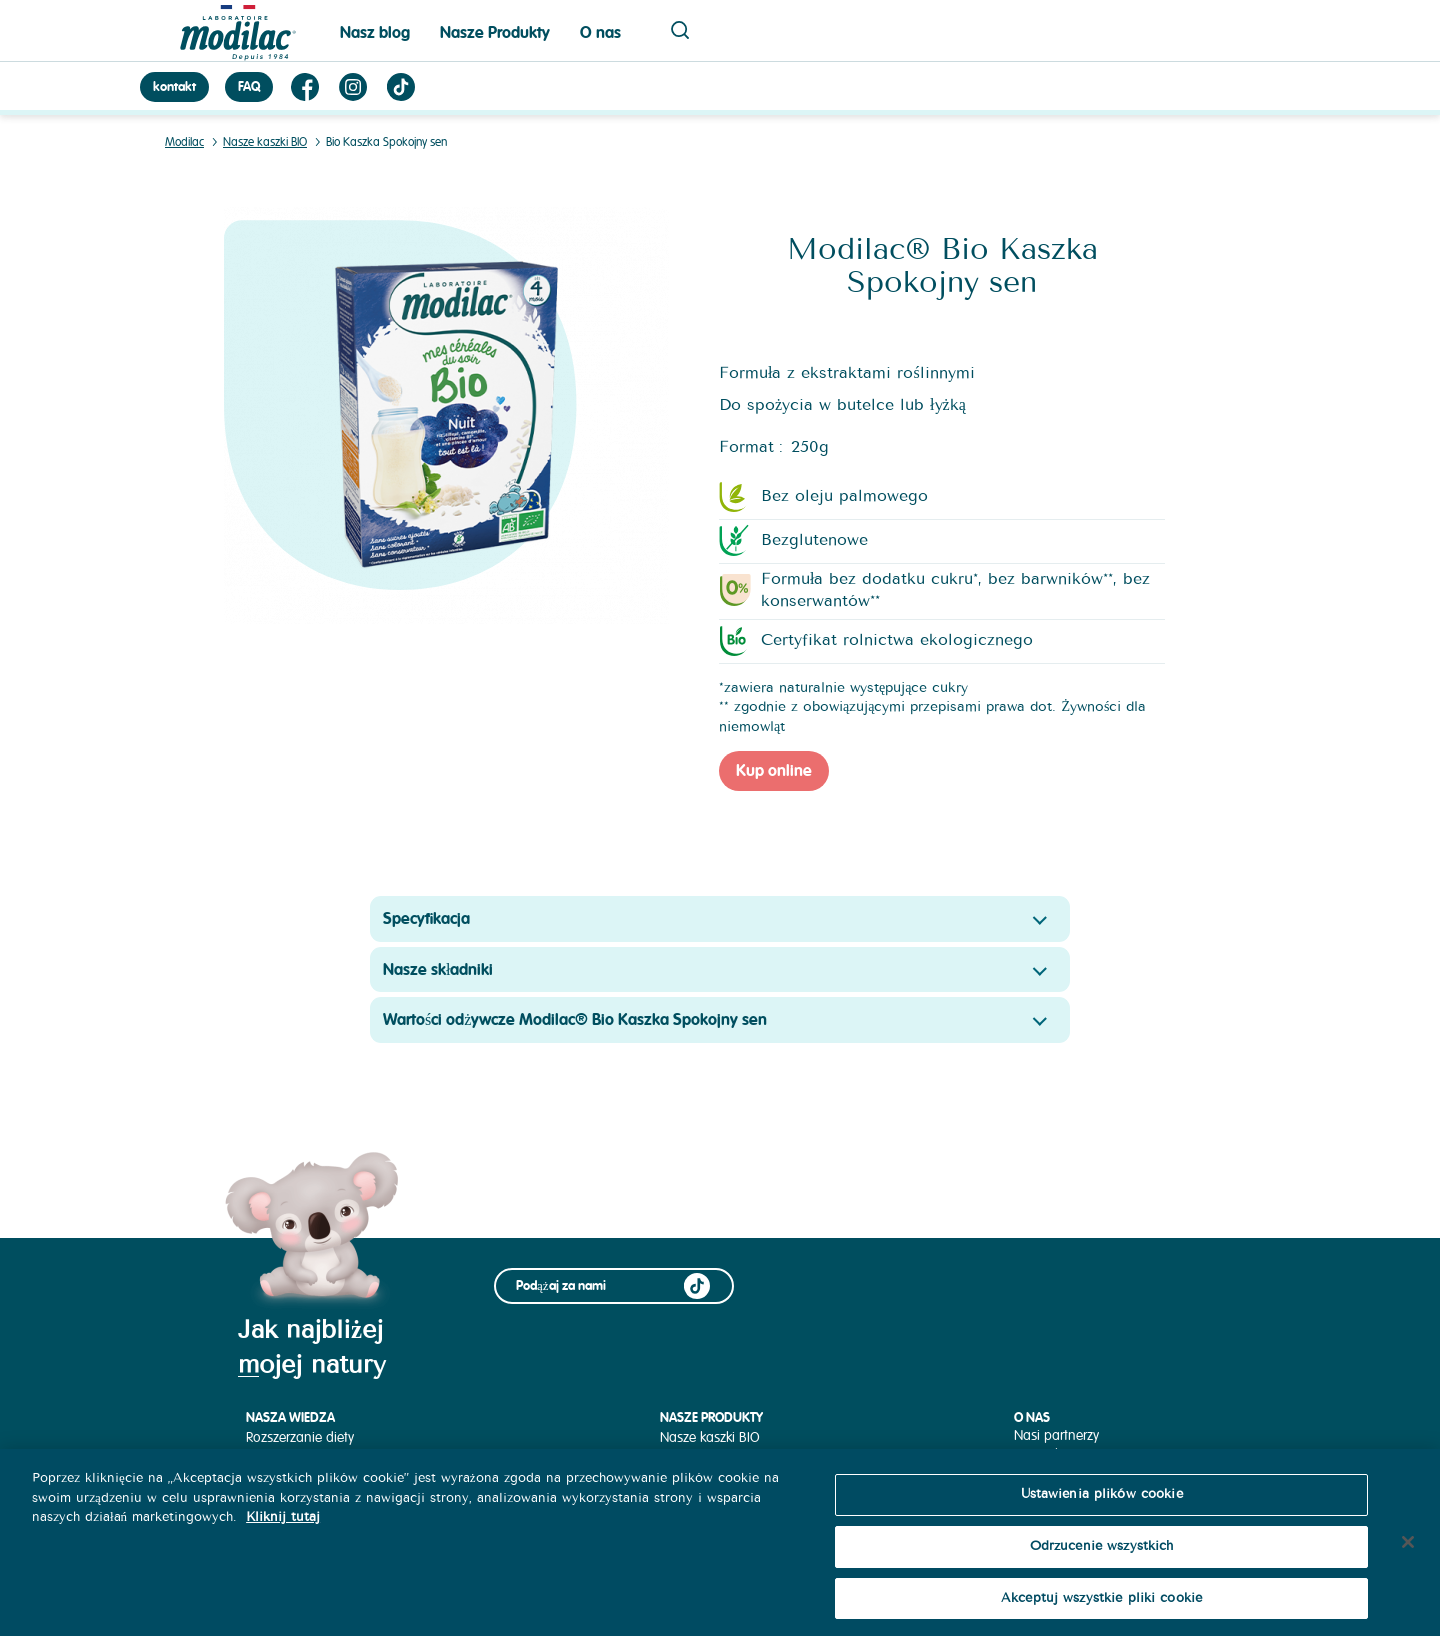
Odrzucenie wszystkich (1102, 1569)
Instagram (353, 87)
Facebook (305, 87)
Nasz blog (375, 32)
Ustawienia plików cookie (1102, 1517)
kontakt (174, 86)
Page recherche (680, 30)
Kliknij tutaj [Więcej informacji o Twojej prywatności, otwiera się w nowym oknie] (283, 1540)
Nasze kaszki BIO (265, 142)
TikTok (401, 87)
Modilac (184, 142)
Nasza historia (1056, 1454)
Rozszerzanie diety (300, 1437)
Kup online (774, 770)
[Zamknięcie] (1408, 1565)
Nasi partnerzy (1056, 1435)
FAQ (249, 86)
